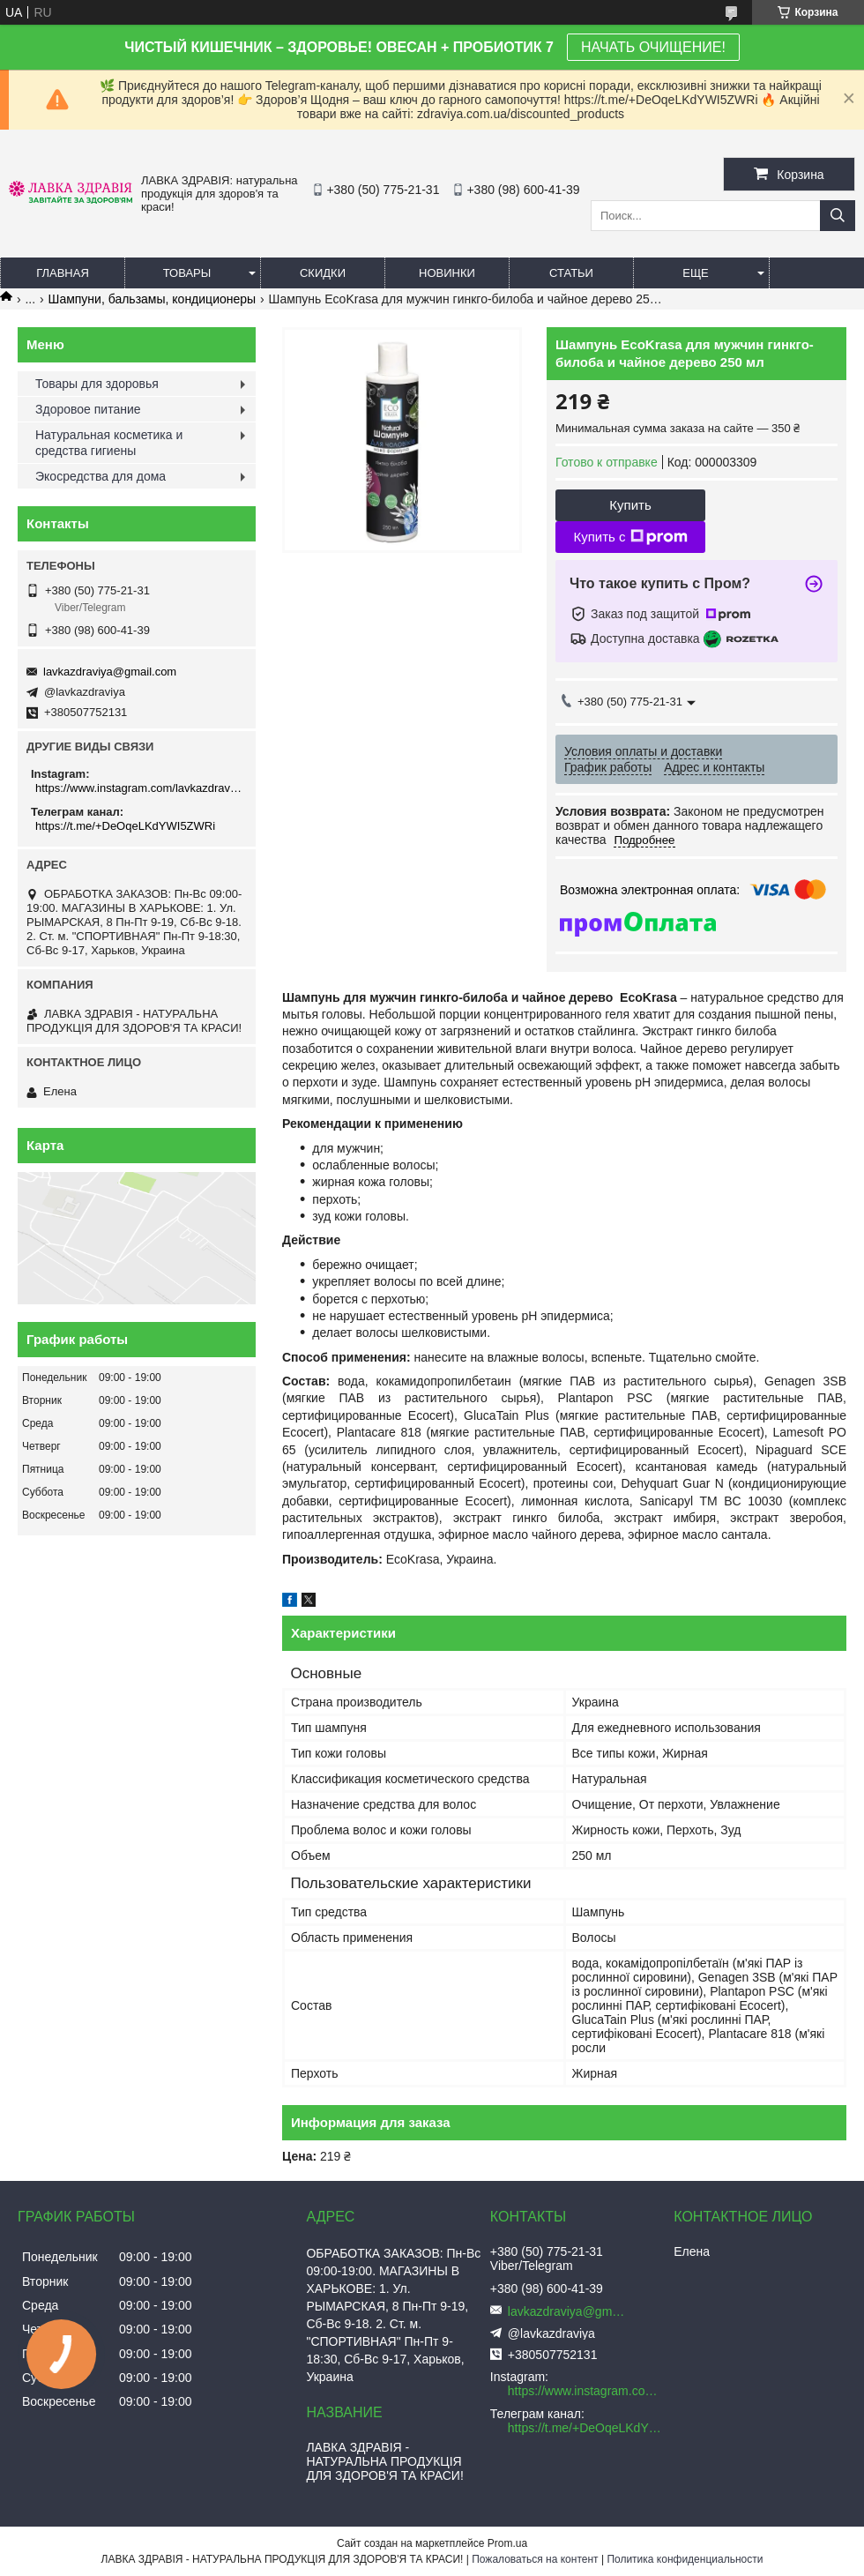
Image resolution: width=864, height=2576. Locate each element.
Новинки (447, 273)
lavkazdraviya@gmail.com (109, 671)
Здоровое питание (88, 409)
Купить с (630, 537)
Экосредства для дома (100, 476)
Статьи (571, 273)
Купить (630, 504)
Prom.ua (507, 2543)
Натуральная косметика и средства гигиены (108, 443)
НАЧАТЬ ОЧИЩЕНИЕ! (653, 47)
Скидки (323, 273)
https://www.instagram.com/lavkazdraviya (138, 788)
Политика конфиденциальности (685, 2559)
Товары (187, 273)
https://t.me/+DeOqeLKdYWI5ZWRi (125, 826)
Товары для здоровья (97, 384)
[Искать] (837, 215)
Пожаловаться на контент (535, 2559)
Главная (62, 273)
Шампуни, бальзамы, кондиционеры (152, 299)
